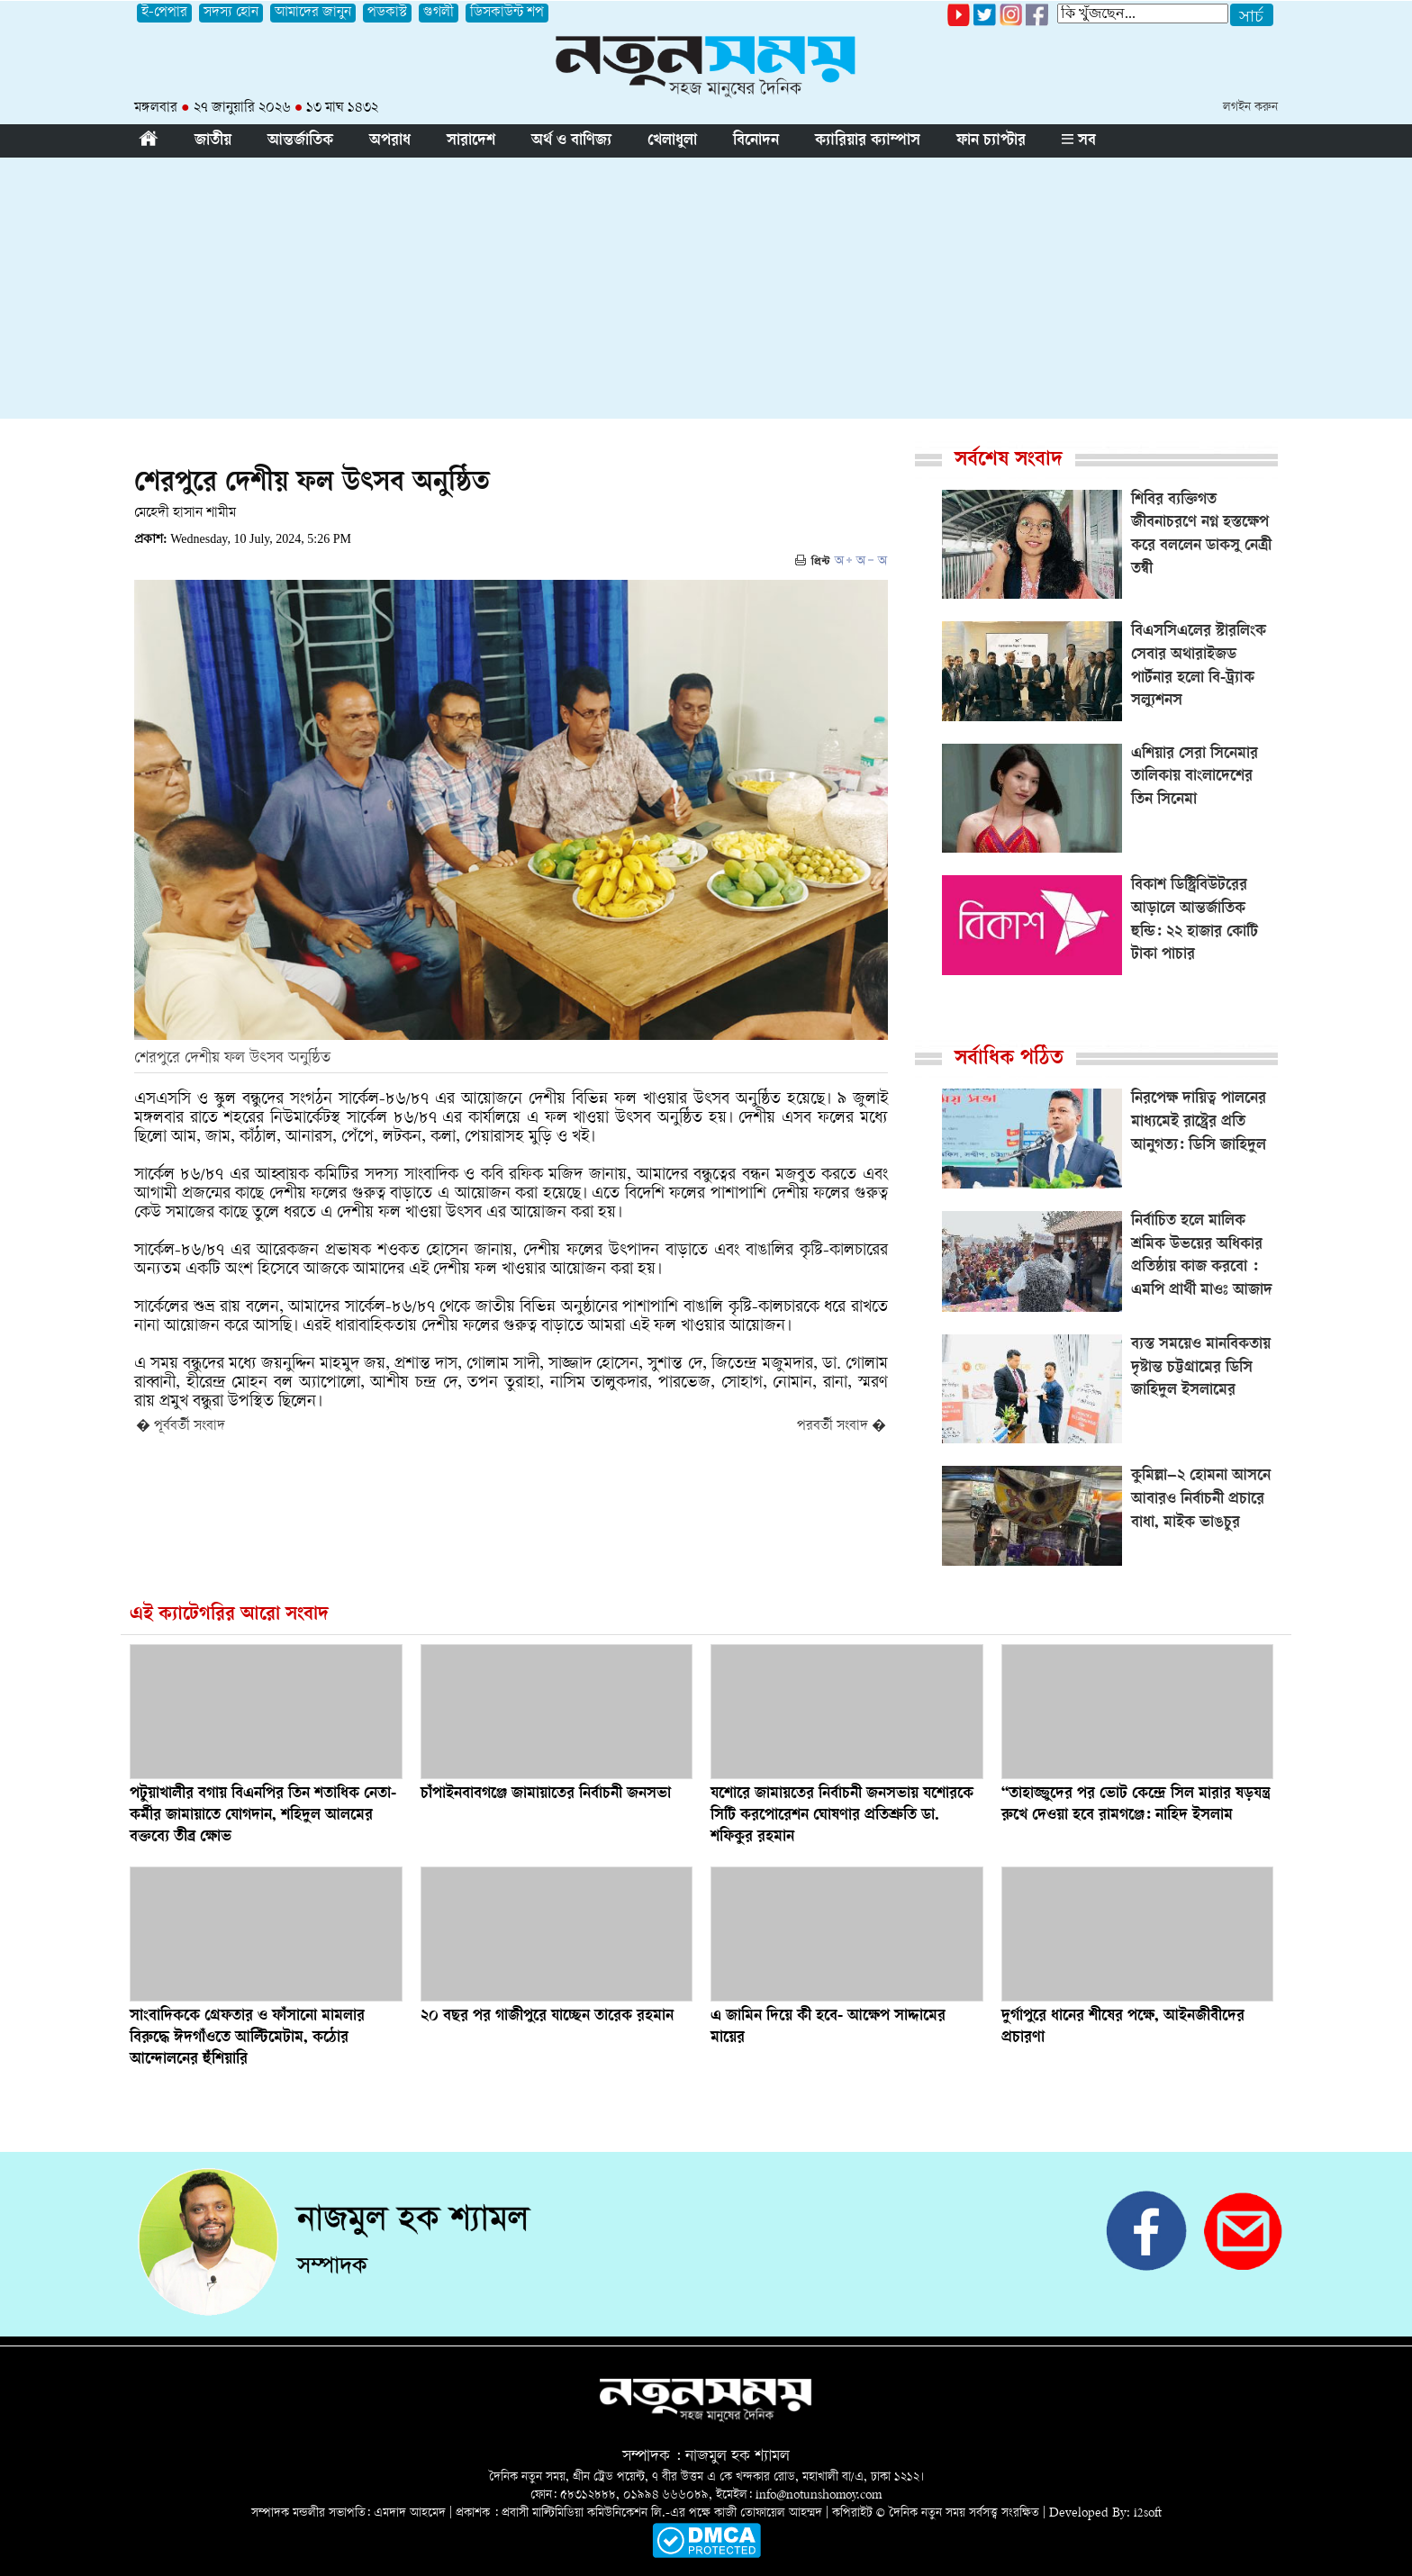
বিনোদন (756, 141)
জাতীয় (213, 141)
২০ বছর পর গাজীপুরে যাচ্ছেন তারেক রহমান (547, 2017)
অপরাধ (390, 141)
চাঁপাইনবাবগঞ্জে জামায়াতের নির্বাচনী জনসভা (546, 1794)
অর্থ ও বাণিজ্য (571, 141)
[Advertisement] (706, 293)
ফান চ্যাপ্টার (991, 141)
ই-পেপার (164, 13)
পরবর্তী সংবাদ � (841, 1426)
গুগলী (438, 13)
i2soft (1148, 2513)
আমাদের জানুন (313, 13)
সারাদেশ (471, 141)
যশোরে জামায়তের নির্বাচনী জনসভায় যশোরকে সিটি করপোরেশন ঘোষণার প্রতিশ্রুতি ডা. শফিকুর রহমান (842, 1816)
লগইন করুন (1250, 107)
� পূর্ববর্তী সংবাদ (180, 1426)
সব (1079, 141)
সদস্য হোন (231, 13)
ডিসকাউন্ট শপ (507, 13)
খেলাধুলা (672, 141)
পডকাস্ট (387, 13)
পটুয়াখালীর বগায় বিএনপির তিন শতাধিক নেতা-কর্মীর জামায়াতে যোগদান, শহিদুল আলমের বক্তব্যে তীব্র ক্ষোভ (263, 1816)
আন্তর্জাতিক (300, 141)
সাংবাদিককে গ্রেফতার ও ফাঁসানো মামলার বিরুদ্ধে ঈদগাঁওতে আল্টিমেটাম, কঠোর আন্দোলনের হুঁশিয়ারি (247, 2038)
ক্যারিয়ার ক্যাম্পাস (867, 141)
